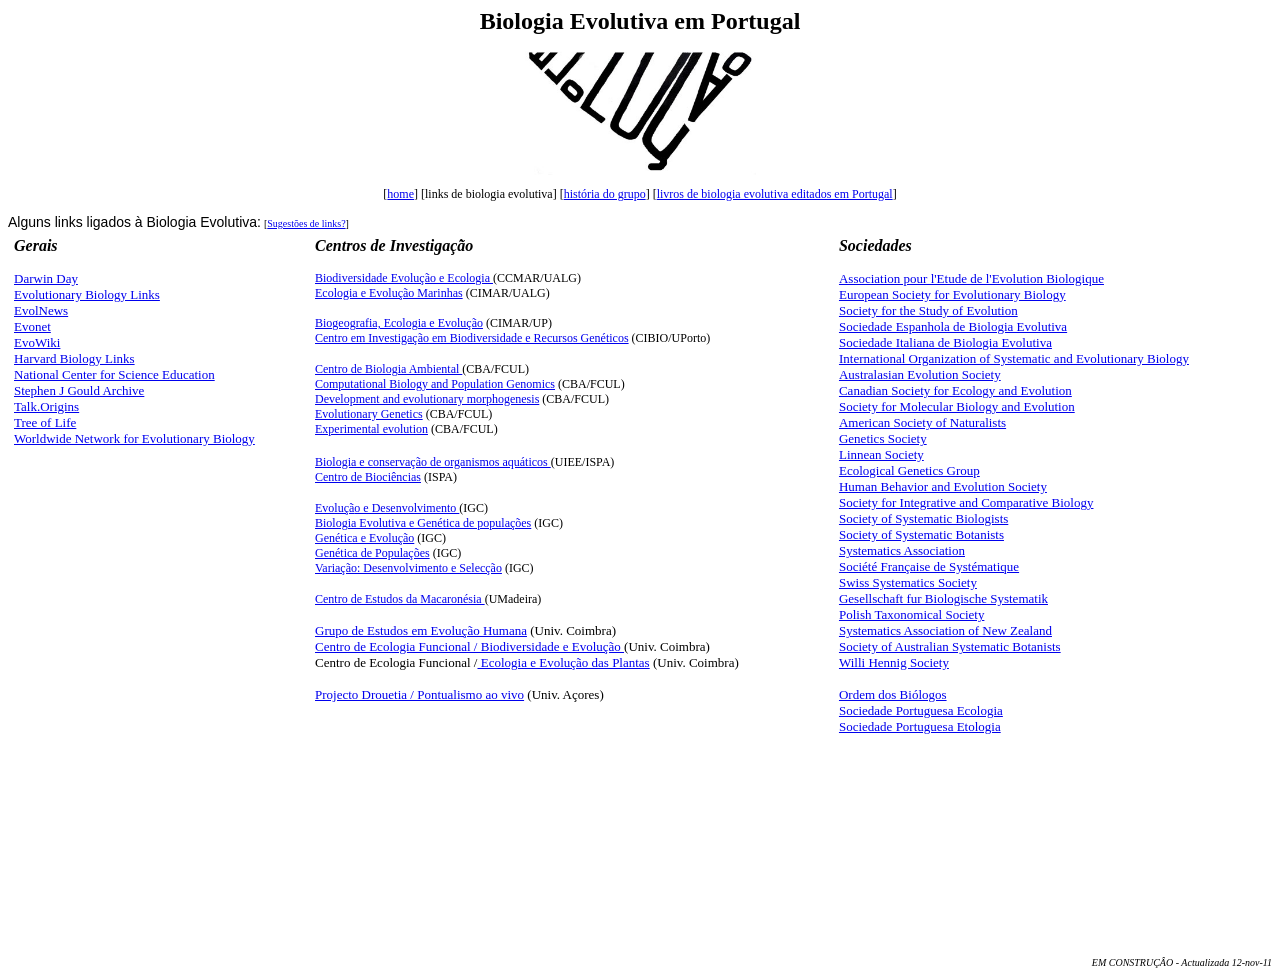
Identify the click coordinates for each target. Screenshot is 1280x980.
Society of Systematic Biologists (923, 518)
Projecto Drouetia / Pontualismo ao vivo (419, 694)
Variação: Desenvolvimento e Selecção (408, 568)
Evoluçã (387, 508)
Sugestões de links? (306, 223)
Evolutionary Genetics (369, 414)
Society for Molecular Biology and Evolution (957, 406)
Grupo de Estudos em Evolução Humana (421, 630)
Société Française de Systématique (929, 566)
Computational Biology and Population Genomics (435, 384)
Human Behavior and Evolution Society (943, 486)
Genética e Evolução (364, 538)
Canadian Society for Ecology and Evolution (955, 390)
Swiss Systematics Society (908, 582)
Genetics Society (883, 438)
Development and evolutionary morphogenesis (427, 399)
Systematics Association (902, 550)
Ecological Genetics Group (909, 470)
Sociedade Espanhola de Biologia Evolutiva (953, 326)
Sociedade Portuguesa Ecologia (921, 710)
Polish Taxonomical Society (911, 614)
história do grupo (605, 194)
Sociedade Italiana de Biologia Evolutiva (945, 342)
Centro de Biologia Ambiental (388, 369)
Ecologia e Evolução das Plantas (563, 662)
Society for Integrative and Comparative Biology (966, 502)
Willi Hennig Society (894, 662)
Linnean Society (881, 454)
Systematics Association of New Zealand (945, 630)
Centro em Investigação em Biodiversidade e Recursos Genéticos (472, 338)
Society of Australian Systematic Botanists (950, 646)
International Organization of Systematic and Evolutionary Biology (1014, 358)
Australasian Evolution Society (920, 374)
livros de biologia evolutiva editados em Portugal (775, 194)
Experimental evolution (371, 429)
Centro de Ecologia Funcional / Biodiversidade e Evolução (469, 646)
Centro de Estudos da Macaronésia (400, 599)
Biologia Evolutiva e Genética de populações (423, 523)
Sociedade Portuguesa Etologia (920, 726)
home (400, 194)
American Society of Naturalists (922, 422)
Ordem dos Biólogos (893, 694)
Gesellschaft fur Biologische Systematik (943, 598)
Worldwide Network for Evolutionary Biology (134, 438)
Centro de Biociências (368, 477)
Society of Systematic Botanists (921, 534)
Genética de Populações (372, 553)
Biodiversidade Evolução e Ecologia (404, 278)
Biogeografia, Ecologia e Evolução (399, 323)
